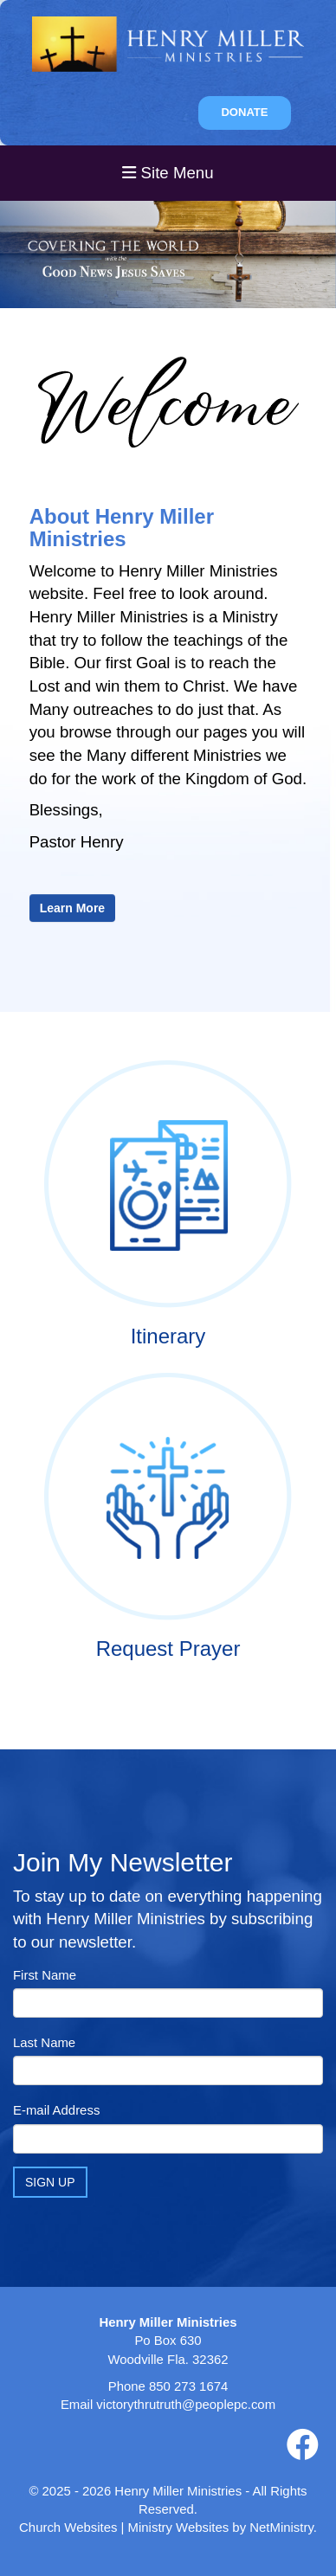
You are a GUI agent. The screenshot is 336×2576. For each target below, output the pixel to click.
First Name (44, 1974)
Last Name (44, 2042)
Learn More (72, 908)
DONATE (244, 112)
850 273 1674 (188, 2386)
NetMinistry (281, 2527)
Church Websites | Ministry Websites (125, 2527)
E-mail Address (56, 2110)
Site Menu (167, 173)
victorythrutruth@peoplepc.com (185, 2404)
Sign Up (50, 2182)
